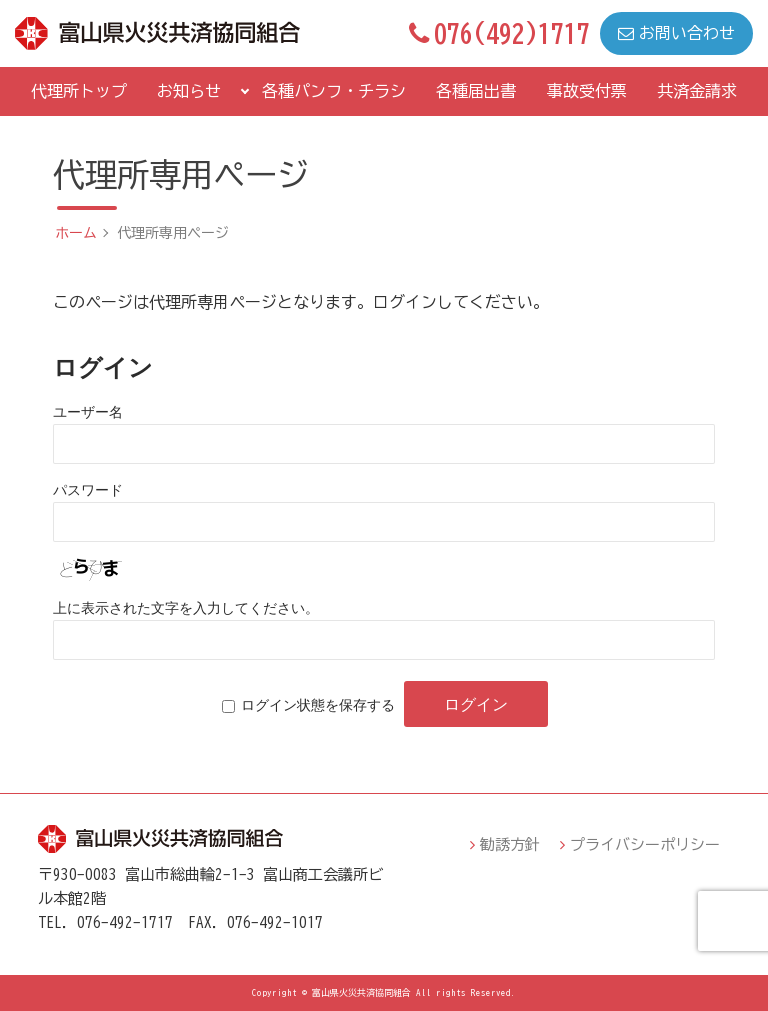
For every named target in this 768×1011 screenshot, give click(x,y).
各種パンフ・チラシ (334, 91)
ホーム (76, 233)
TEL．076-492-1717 (105, 922)
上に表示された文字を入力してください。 (186, 608)
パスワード (88, 490)
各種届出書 (476, 91)
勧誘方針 (510, 844)
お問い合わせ (676, 33)
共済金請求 (697, 91)
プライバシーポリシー (645, 844)
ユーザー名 (88, 412)
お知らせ (189, 91)
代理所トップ (79, 91)
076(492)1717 (499, 33)
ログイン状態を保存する (318, 705)
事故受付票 (587, 91)
